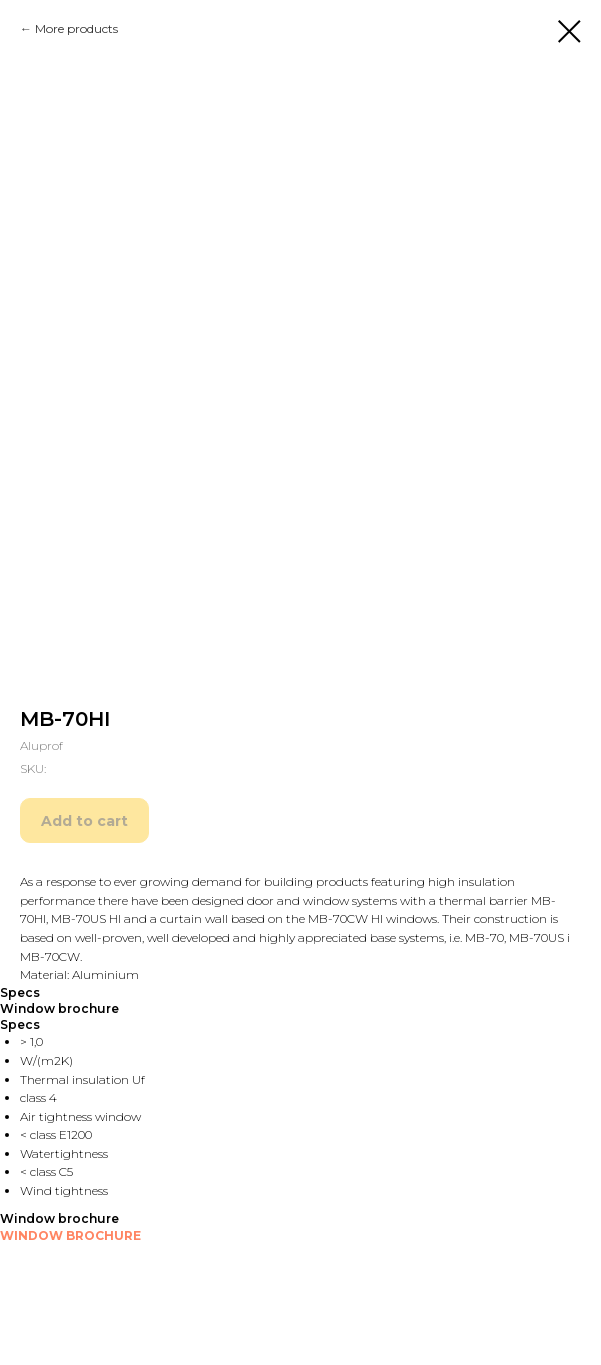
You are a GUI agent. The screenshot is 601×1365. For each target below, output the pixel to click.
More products (76, 28)
